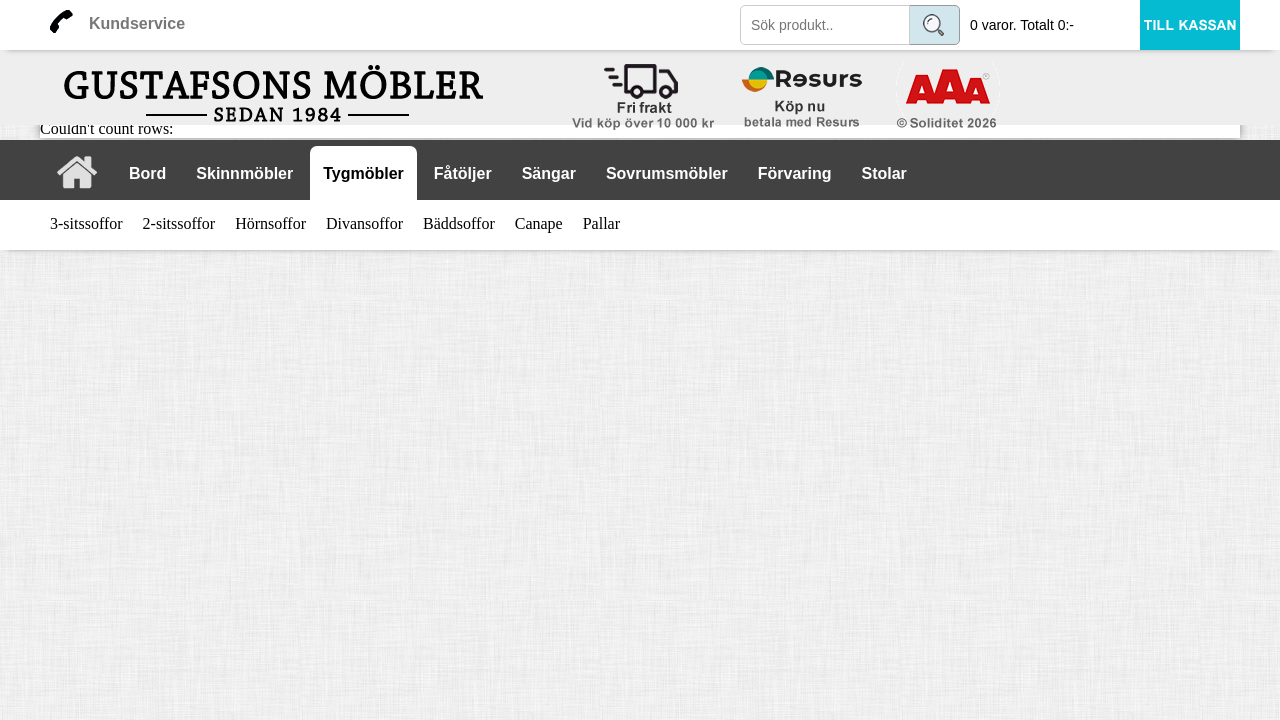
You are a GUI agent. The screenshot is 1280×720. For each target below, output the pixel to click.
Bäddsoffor (459, 223)
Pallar (601, 223)
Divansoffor (364, 223)
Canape (539, 223)
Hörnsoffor (270, 223)
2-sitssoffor (179, 223)
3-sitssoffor (86, 223)
